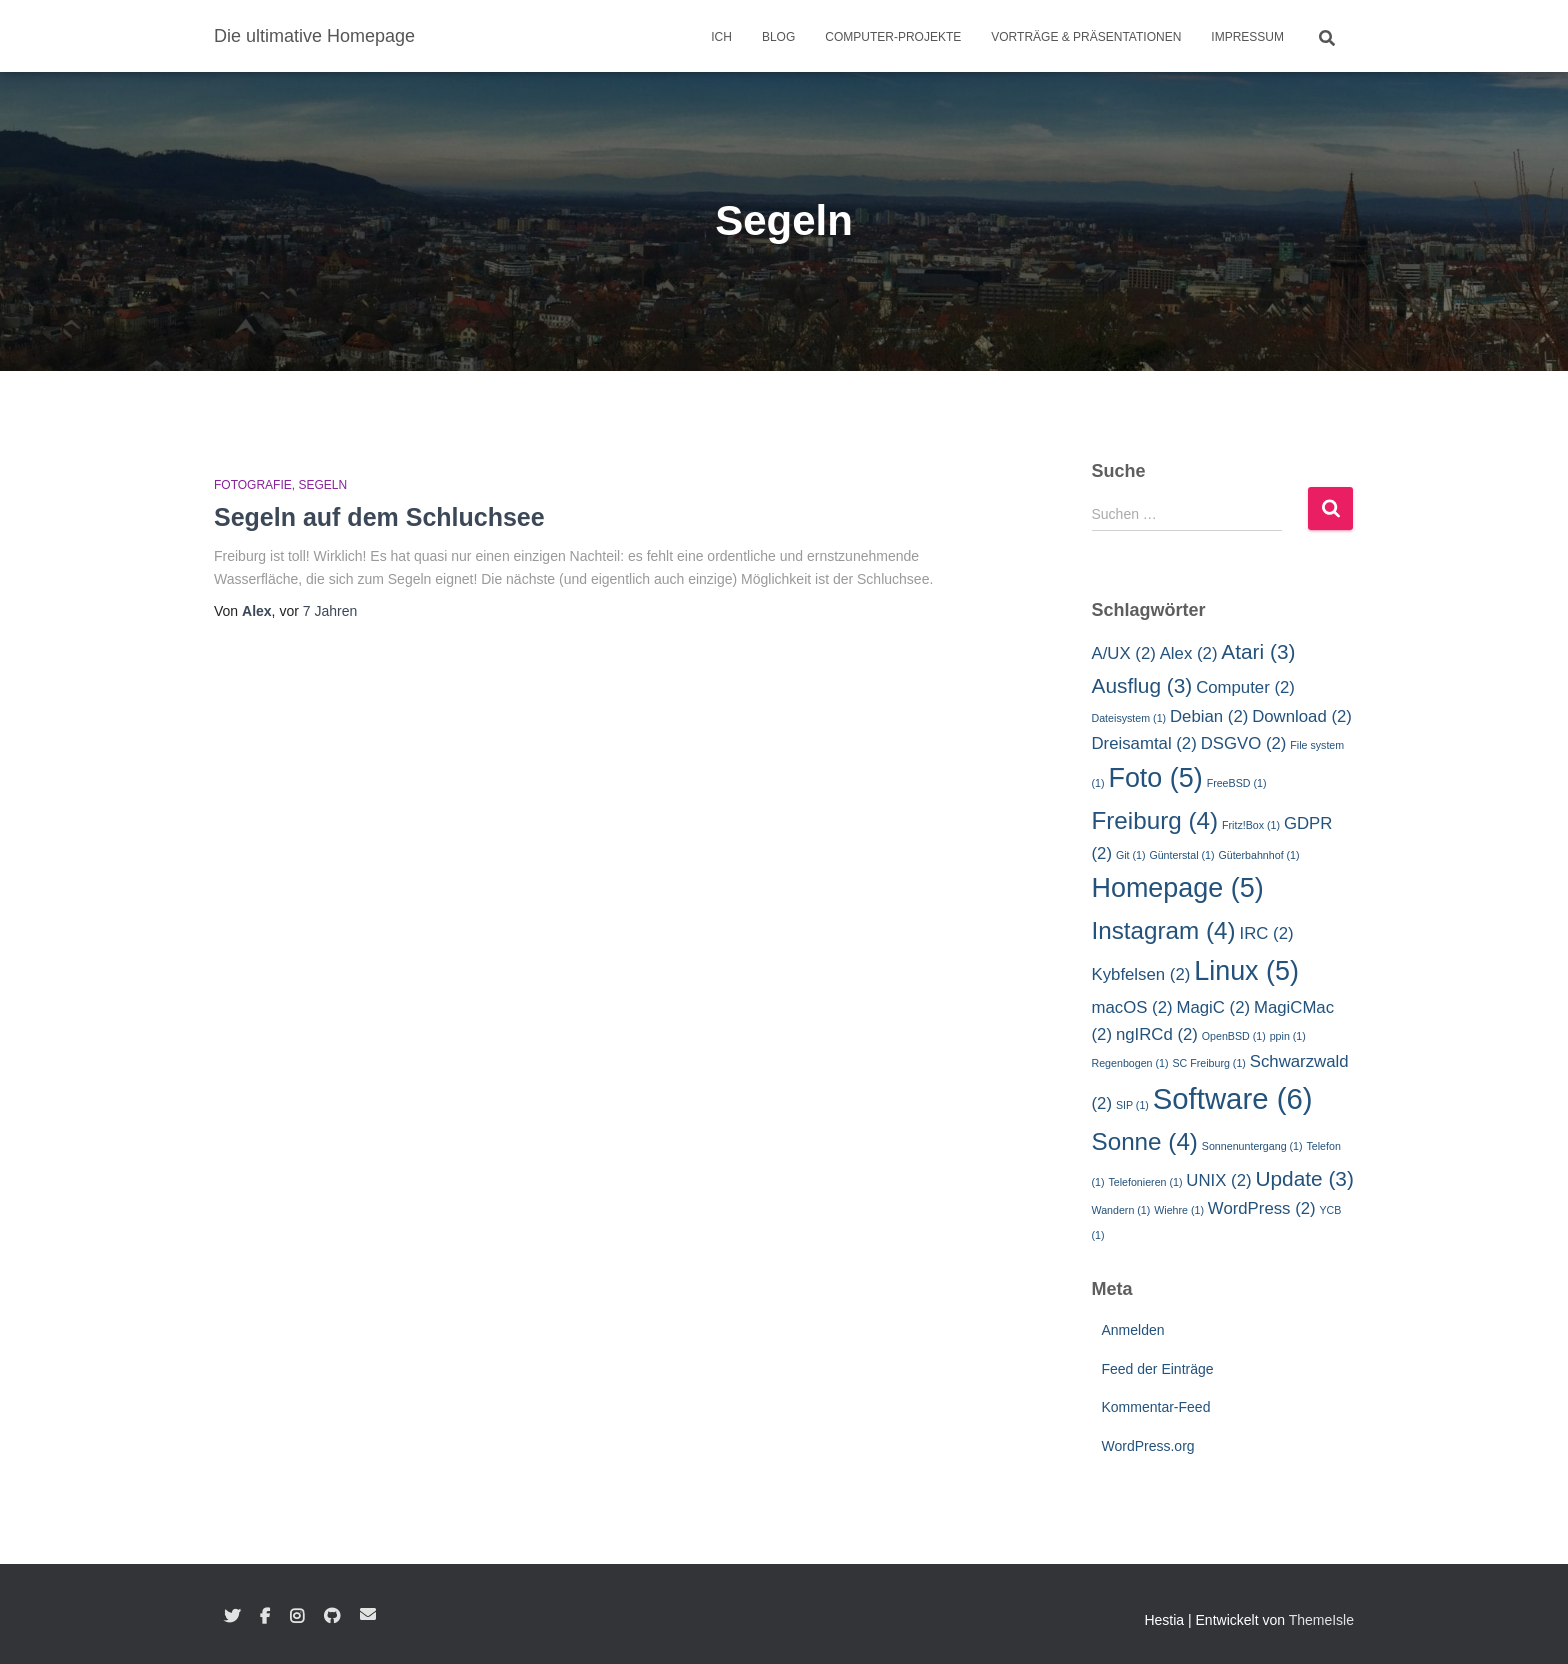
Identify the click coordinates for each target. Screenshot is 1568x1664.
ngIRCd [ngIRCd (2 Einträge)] (1157, 1034)
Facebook (265, 1617)
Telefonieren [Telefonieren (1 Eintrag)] (1145, 1182)
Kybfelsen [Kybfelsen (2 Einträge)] (1141, 974)
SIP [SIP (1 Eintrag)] (1132, 1105)
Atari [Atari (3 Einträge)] (1258, 651)
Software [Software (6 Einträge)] (1233, 1098)
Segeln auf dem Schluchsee (379, 517)
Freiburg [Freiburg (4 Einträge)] (1155, 820)
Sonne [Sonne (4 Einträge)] (1145, 1141)
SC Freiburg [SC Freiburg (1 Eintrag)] (1208, 1063)
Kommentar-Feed (1156, 1407)
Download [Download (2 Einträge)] (1302, 716)
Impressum (1247, 37)
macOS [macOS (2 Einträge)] (1132, 1007)
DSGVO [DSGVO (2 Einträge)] (1244, 743)
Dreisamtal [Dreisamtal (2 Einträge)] (1144, 743)
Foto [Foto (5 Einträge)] (1155, 778)
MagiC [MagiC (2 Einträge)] (1213, 1007)
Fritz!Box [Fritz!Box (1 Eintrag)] (1251, 825)
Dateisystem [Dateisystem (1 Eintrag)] (1129, 718)
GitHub (332, 1617)
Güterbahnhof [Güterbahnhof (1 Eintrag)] (1258, 855)
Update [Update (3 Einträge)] (1304, 1178)
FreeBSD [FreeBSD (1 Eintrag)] (1237, 783)
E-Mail (368, 1614)
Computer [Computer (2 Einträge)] (1245, 687)
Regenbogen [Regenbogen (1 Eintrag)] (1130, 1063)
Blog (778, 37)
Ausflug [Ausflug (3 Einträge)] (1142, 685)
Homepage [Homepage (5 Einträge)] (1178, 888)
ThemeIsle (1321, 1620)
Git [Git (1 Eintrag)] (1131, 855)
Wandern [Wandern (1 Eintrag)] (1121, 1210)
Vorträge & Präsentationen (1086, 37)
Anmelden (1133, 1330)
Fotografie (253, 485)
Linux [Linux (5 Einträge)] (1246, 971)
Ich (721, 37)
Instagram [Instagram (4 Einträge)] (1164, 930)
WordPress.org (1148, 1446)
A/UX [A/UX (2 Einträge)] (1124, 653)
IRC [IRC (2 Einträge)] (1267, 933)
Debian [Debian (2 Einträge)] (1209, 716)
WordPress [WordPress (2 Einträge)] (1262, 1208)
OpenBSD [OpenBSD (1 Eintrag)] (1234, 1036)
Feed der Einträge (1158, 1369)
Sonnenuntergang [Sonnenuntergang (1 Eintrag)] (1252, 1146)
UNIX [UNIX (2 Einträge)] (1218, 1180)
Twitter (232, 1617)
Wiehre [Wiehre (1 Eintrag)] (1179, 1210)
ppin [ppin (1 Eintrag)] (1288, 1036)
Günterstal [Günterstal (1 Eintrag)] (1181, 855)
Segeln (322, 485)
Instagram (297, 1617)
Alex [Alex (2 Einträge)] (1189, 653)
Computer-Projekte (893, 37)
